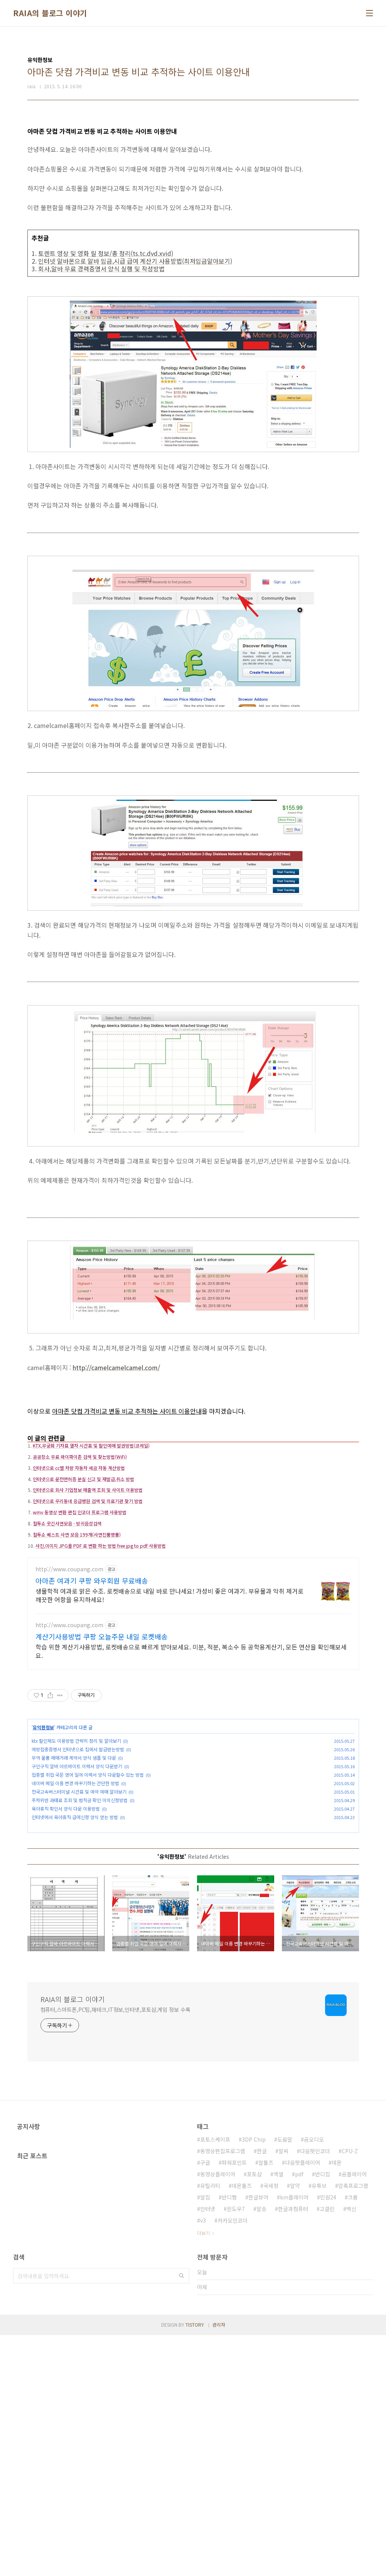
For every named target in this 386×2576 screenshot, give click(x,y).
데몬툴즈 (242, 2426)
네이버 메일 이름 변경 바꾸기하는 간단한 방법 (75, 1912)
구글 (205, 2403)
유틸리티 (210, 2426)
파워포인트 (234, 2403)
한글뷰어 (258, 2438)
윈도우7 (236, 2449)
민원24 (328, 2438)
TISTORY (194, 2565)
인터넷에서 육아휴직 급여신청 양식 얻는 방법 (75, 1946)
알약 (295, 2426)
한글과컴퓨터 (293, 2449)
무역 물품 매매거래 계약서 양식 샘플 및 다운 (74, 1886)
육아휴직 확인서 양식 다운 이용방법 (66, 1937)
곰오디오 (314, 2380)
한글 (262, 2392)
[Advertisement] (193, 1482)
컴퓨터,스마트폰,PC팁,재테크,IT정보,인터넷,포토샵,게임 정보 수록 (115, 2250)
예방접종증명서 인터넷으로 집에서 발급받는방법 (78, 1878)
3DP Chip (254, 2380)
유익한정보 (43, 1856)
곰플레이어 (354, 2415)
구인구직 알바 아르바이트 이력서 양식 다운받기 (77, 1895)
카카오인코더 (232, 2461)
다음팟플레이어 (302, 2403)
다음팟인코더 (315, 2392)
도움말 (284, 2380)
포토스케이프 (215, 2380)
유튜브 (319, 2426)
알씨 (283, 2392)
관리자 (218, 2565)
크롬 (353, 2438)
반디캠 (229, 2438)
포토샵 (254, 2415)
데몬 (337, 2403)
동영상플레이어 (217, 2415)
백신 (351, 2449)
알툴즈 (265, 2403)
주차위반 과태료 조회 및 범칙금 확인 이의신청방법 (80, 1929)
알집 (205, 2438)
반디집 (322, 2415)
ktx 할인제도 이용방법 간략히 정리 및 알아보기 (76, 1869)
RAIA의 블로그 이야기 (50, 13)
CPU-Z (350, 2392)
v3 (203, 2461)
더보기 (203, 2473)
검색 (181, 2516)
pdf (299, 2415)
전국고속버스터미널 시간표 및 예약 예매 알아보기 (79, 1920)
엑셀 (278, 2415)
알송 (261, 2449)
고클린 (327, 2449)
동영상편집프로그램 (222, 2392)
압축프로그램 (353, 2426)
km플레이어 (294, 2438)
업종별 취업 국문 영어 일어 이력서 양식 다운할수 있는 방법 (88, 1903)
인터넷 (207, 2449)
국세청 (270, 2426)
